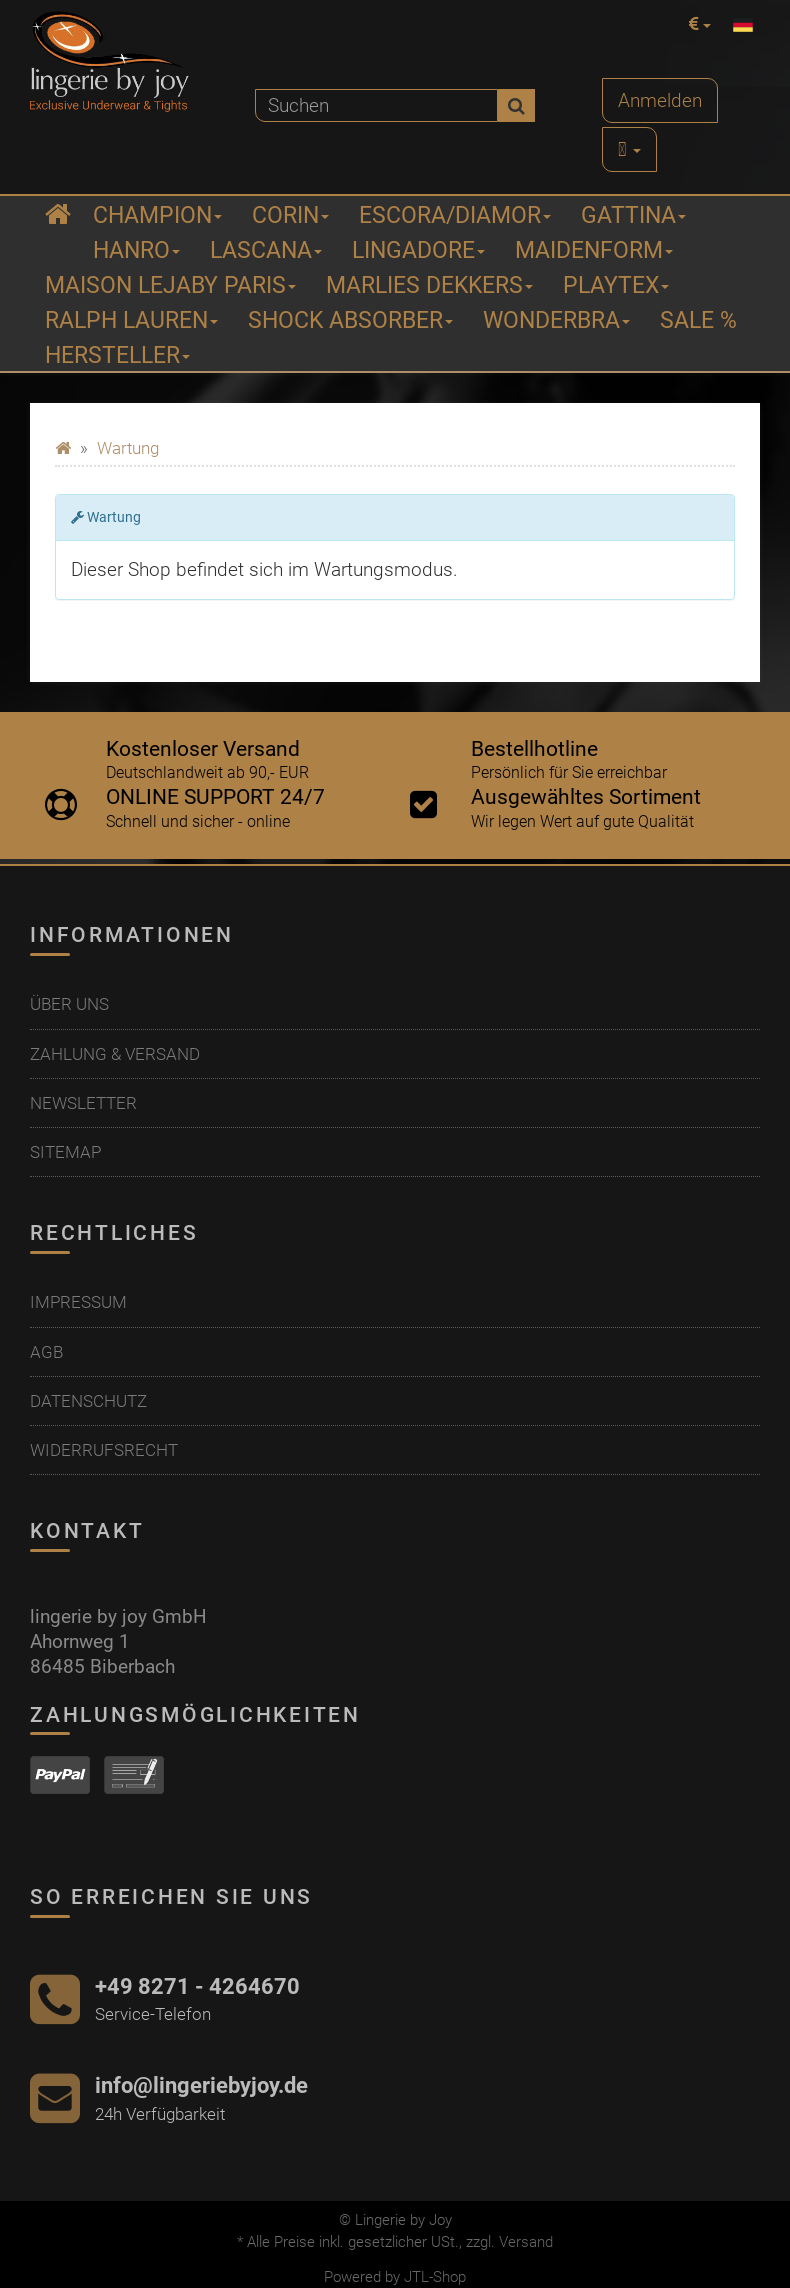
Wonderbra (556, 320)
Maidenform (594, 250)
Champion (157, 215)
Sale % (698, 320)
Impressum (78, 1302)
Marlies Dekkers (429, 285)
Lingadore (418, 250)
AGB (46, 1352)
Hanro (136, 250)
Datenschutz (88, 1401)
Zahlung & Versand (115, 1054)
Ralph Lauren (131, 320)
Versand (526, 2242)
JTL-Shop (435, 2277)
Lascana (266, 250)
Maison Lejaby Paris (170, 285)
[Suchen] (376, 105)
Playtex (616, 285)
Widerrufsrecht (104, 1450)
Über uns (69, 1004)
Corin (290, 215)
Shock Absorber (350, 320)
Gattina (633, 215)
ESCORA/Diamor (455, 215)
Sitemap (65, 1152)
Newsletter (83, 1103)
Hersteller (117, 355)
